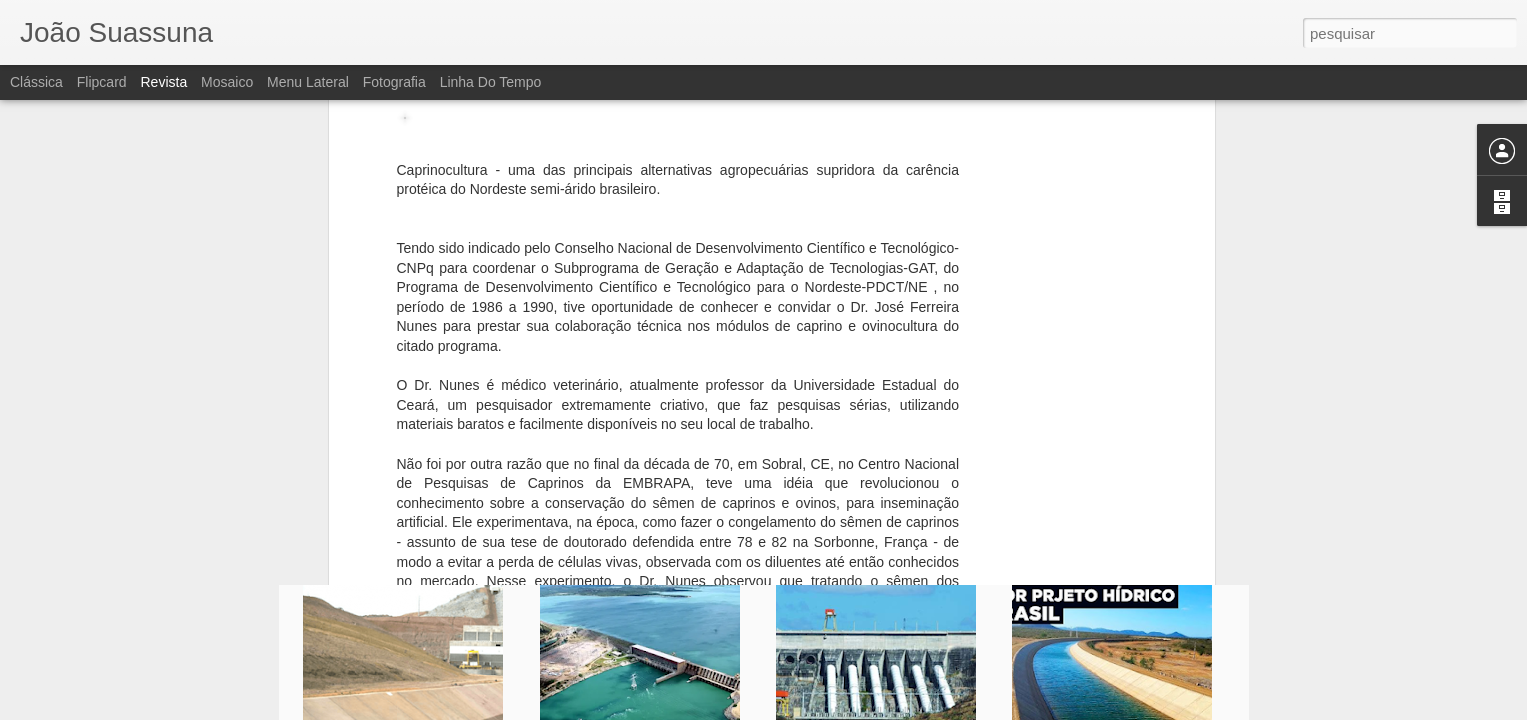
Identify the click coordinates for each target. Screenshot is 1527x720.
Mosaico (227, 82)
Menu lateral (308, 82)
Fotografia (394, 82)
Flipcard (102, 82)
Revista (163, 82)
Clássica (36, 82)
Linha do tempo (491, 82)
